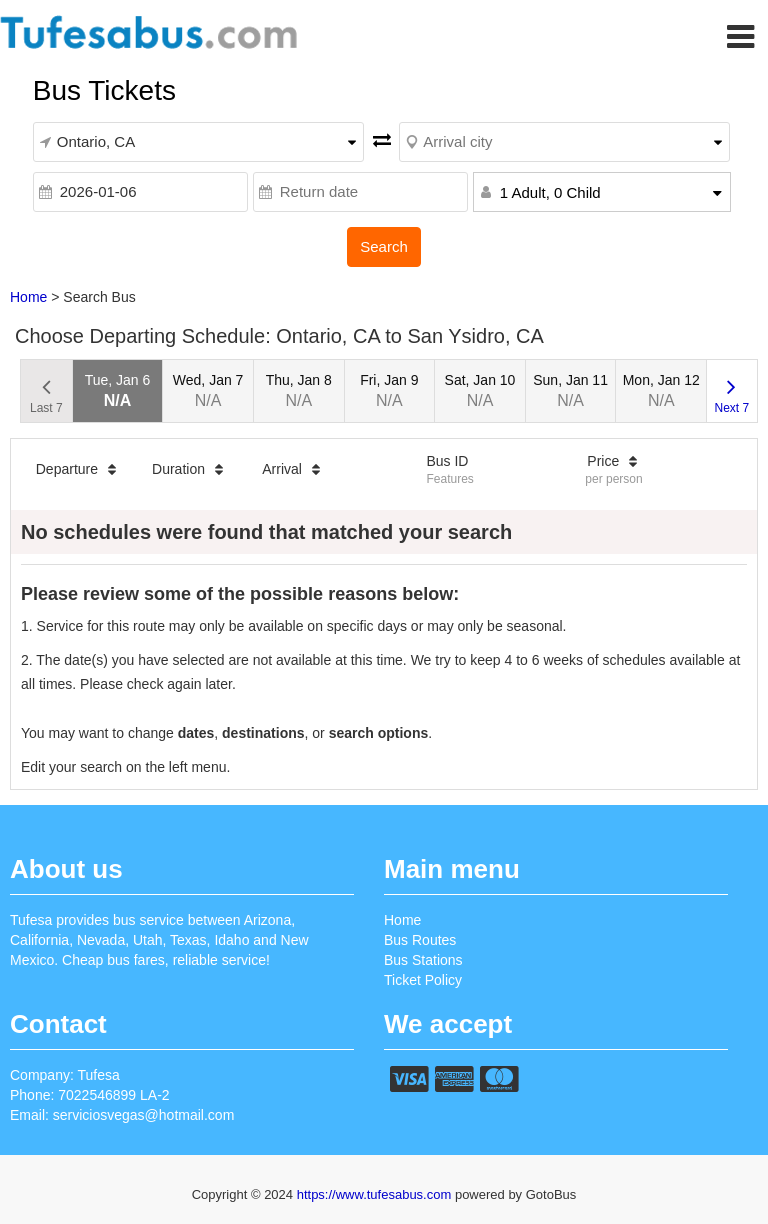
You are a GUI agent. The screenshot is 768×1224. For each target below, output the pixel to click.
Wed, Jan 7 (208, 390)
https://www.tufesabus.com (376, 1194)
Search (384, 246)
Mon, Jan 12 (661, 390)
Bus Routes (420, 940)
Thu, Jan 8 (299, 390)
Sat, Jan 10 (480, 390)
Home (28, 297)
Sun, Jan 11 (570, 390)
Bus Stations (423, 960)
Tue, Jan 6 (118, 390)
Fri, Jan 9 (389, 390)
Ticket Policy (423, 980)
